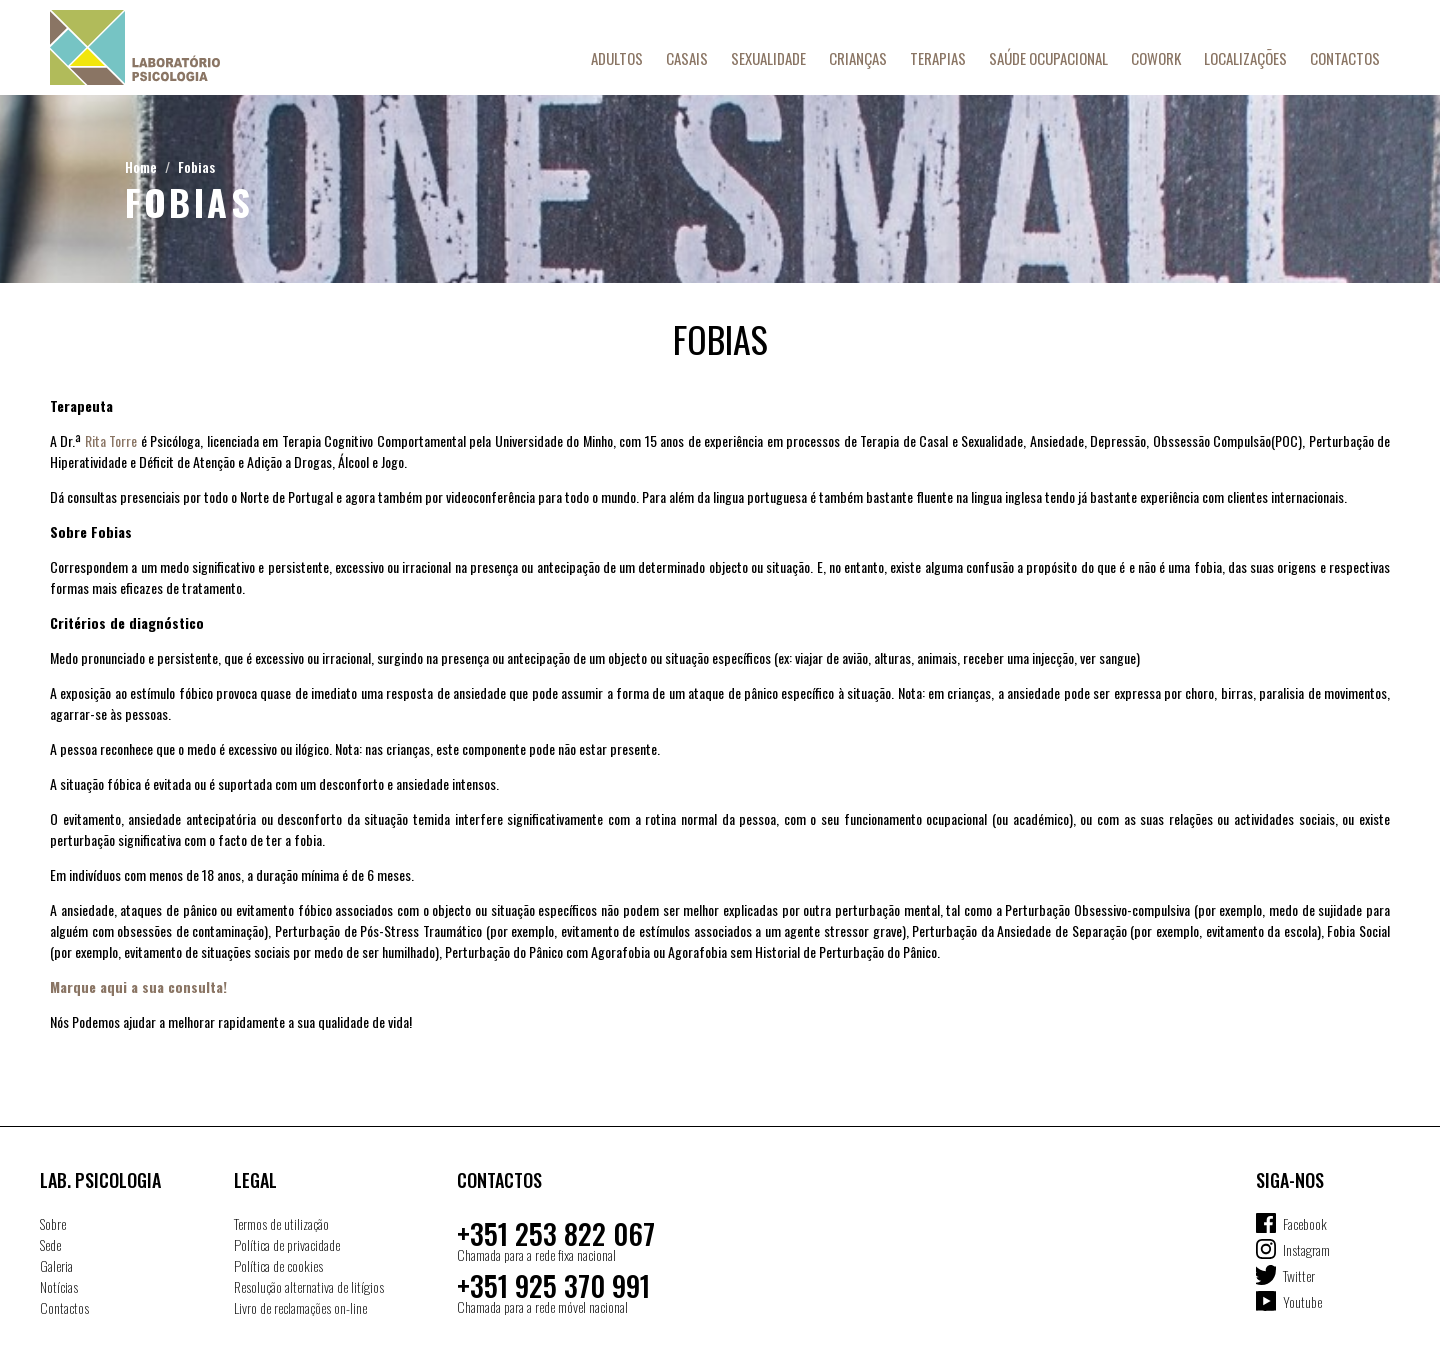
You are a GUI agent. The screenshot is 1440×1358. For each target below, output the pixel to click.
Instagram (1306, 1249)
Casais (687, 58)
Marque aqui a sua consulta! (138, 986)
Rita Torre (111, 440)
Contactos (1345, 58)
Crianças (858, 58)
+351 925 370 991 (553, 1285)
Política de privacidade (287, 1244)
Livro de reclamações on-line (300, 1307)
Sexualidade (768, 58)
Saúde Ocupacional (1048, 58)
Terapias (938, 58)
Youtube (1302, 1301)
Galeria (56, 1265)
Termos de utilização (281, 1223)
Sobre (53, 1223)
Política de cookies (278, 1265)
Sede (50, 1244)
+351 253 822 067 (556, 1233)
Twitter (1299, 1275)
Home (141, 166)
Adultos (617, 58)
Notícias (59, 1286)
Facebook (1305, 1223)
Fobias (196, 166)
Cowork (1156, 58)
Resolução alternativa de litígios (309, 1286)
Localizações (1245, 58)
